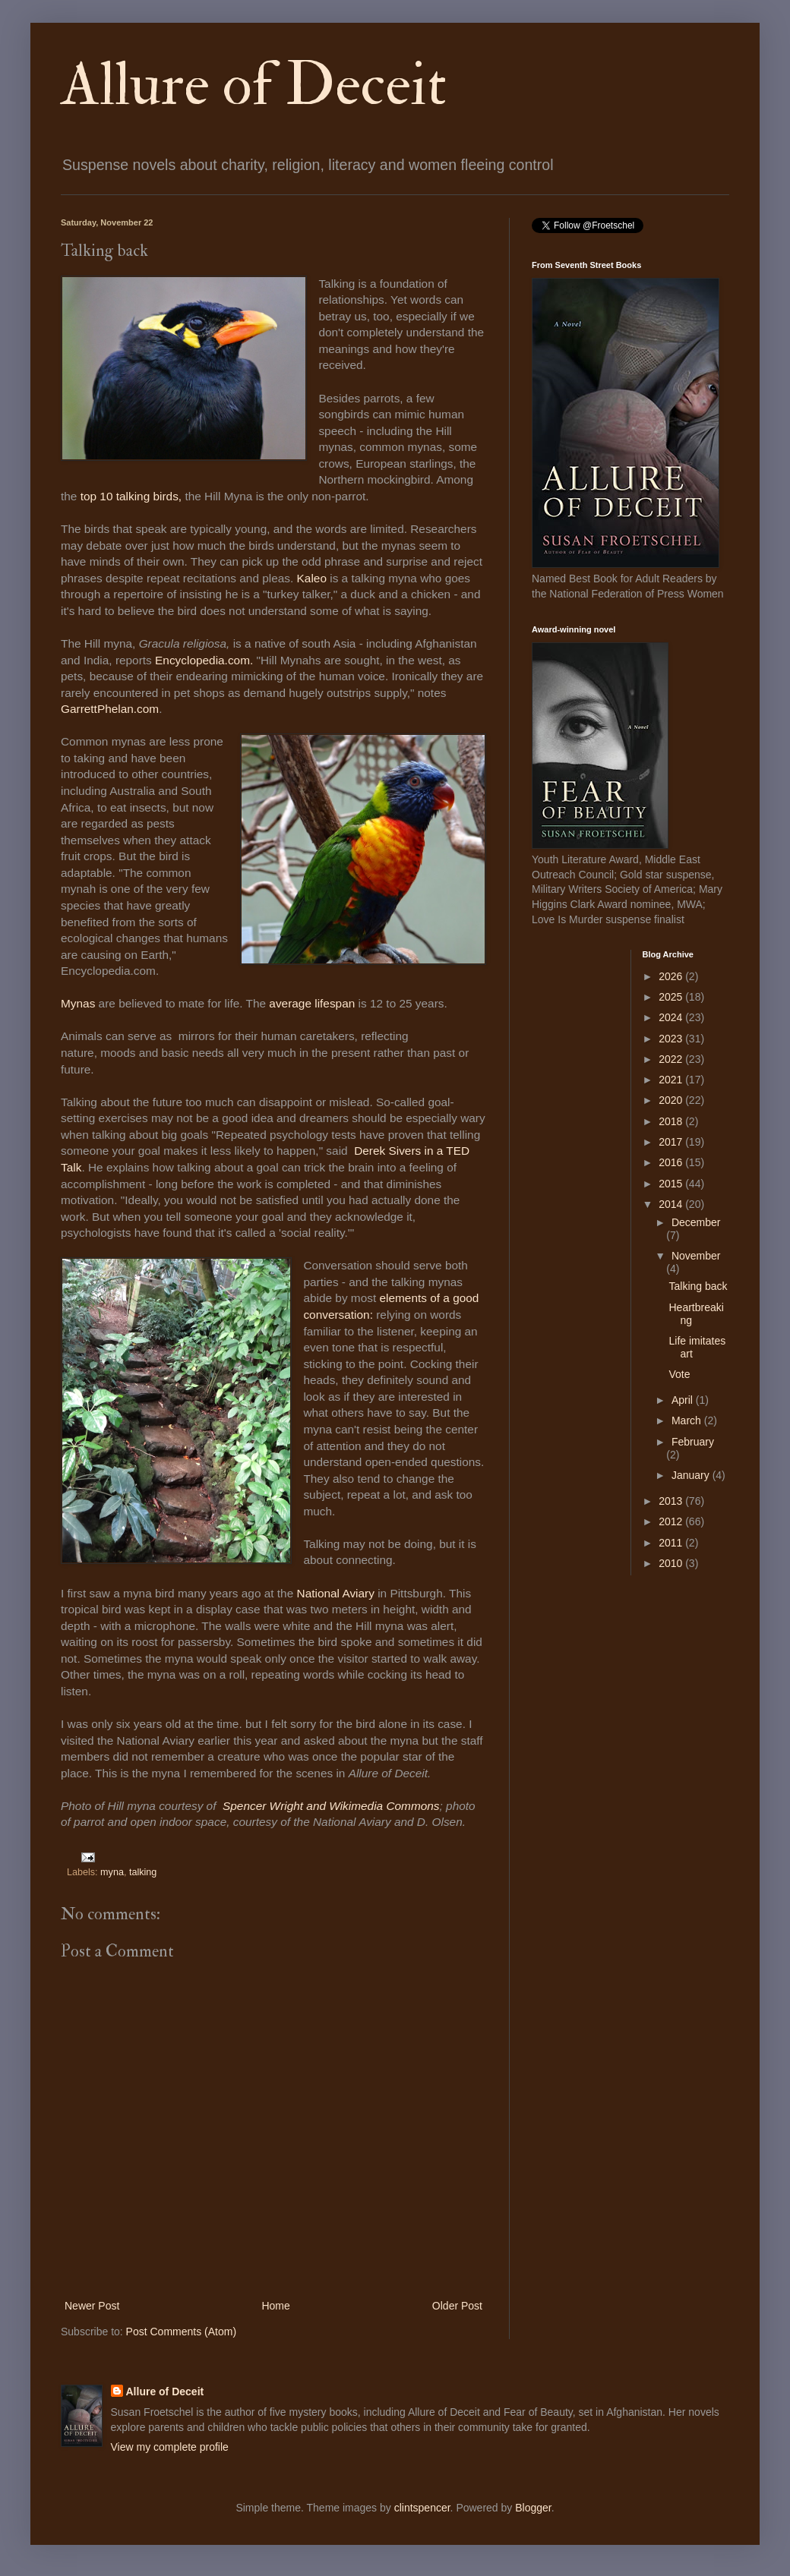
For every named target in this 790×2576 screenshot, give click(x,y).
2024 (672, 1017)
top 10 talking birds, (131, 496)
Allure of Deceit (254, 85)
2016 (672, 1162)
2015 (672, 1184)
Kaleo (312, 578)
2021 (672, 1080)
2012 (672, 1521)
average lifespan (312, 1003)
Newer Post (92, 2306)
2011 (672, 1543)
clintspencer (422, 2508)
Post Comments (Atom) (181, 2331)
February (693, 1442)
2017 (672, 1142)
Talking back (697, 1286)
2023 (672, 1039)
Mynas (78, 1003)
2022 (672, 1059)
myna (112, 1872)
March (688, 1420)
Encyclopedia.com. (204, 660)
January (692, 1475)
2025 (672, 997)
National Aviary (335, 1593)
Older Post (457, 2306)
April (684, 1400)
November (696, 1256)
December (696, 1222)
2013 (672, 1501)
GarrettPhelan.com (110, 708)
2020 (672, 1100)
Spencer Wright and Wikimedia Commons (331, 1805)
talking (142, 1872)
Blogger (533, 2508)
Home (275, 2306)
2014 (672, 1204)
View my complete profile (170, 2447)
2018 (672, 1121)
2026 (672, 976)
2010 (672, 1563)
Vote (679, 1374)
